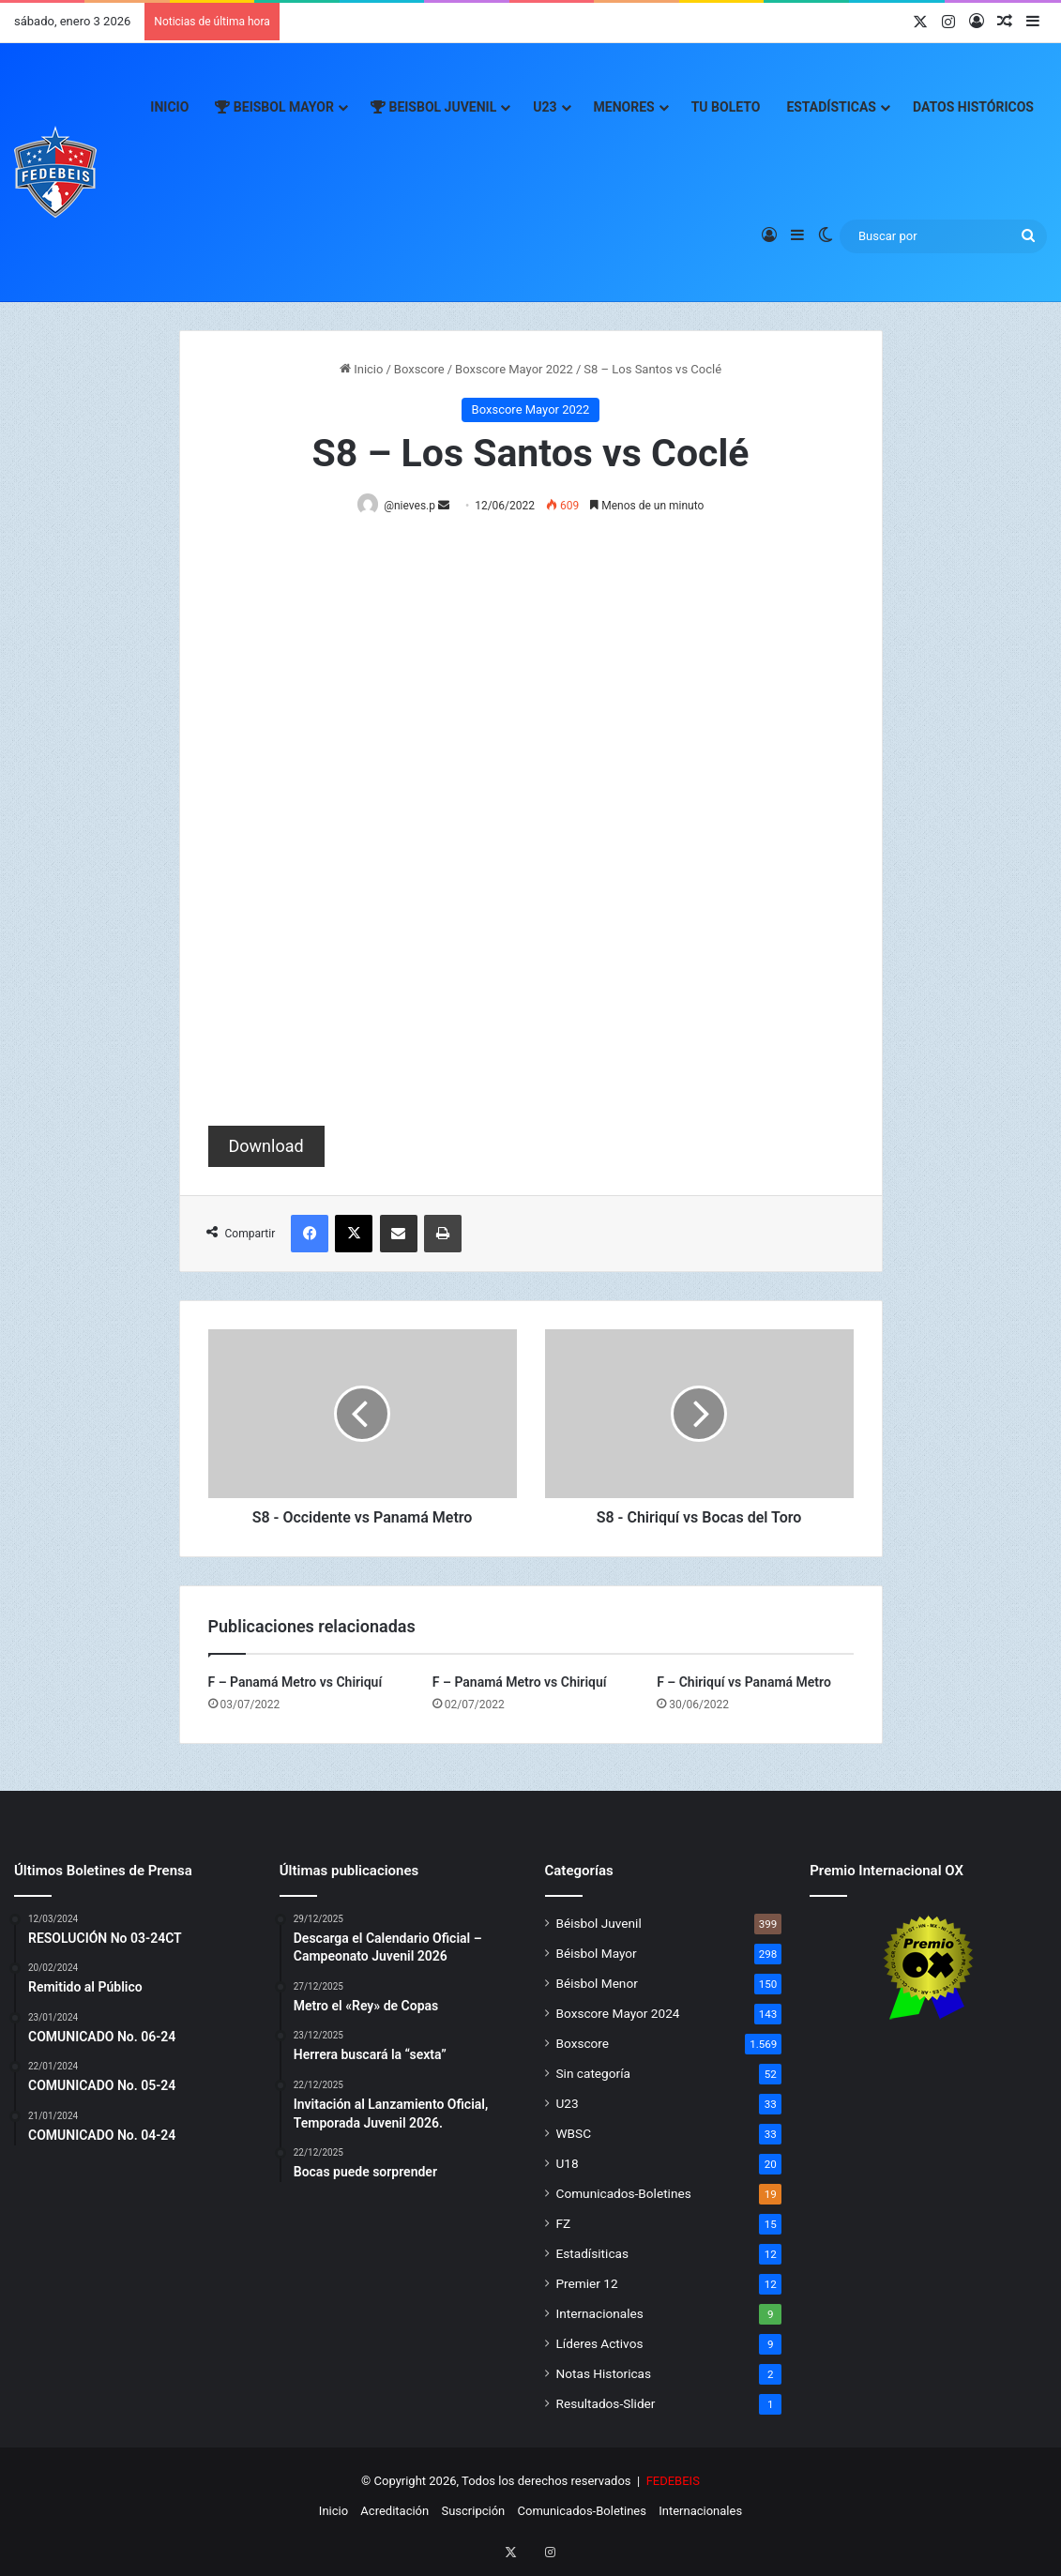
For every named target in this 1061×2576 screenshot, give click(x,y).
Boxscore (419, 369)
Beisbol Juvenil (433, 106)
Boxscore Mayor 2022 (514, 369)
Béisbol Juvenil (599, 1924)
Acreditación (394, 2512)
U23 (544, 106)
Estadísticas (831, 106)
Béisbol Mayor (596, 1954)
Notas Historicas (604, 2374)
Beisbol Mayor (274, 106)
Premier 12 (587, 2284)
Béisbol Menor (597, 1984)
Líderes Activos (600, 2344)
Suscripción (473, 2512)
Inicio (169, 106)
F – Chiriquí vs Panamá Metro (744, 1682)
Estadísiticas (592, 2254)
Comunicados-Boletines (623, 2194)
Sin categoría (593, 2074)
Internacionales (600, 2314)
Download (266, 1147)
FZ (563, 2224)
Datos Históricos (973, 106)
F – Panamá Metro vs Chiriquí (295, 1682)
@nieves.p (413, 505)
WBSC (574, 2134)
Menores (624, 106)
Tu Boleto (726, 106)
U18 (567, 2164)
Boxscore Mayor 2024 (618, 2014)
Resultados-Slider (606, 2404)
